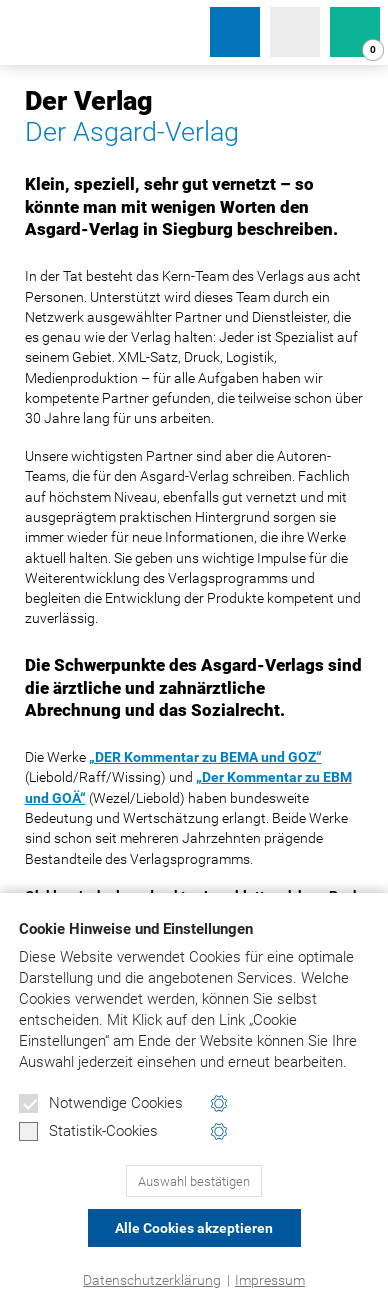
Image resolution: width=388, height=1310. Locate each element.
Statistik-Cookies (88, 1132)
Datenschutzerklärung (152, 1280)
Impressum (270, 1280)
